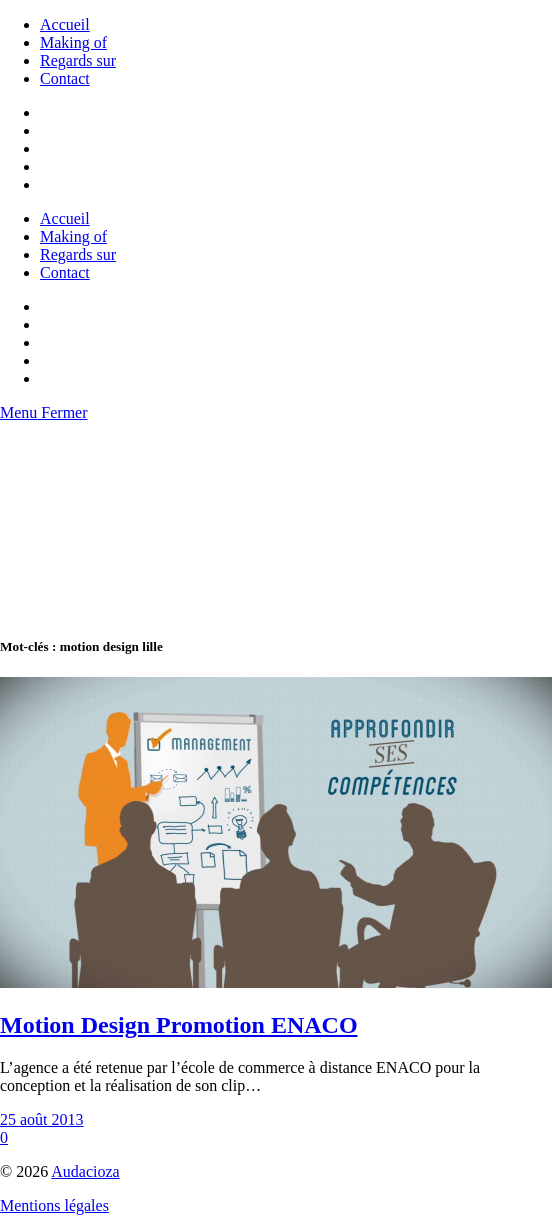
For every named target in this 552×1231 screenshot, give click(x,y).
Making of (73, 42)
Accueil (65, 24)
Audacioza (85, 1171)
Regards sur (78, 60)
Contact (65, 78)
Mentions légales (54, 1205)
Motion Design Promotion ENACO (179, 1025)
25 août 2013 (42, 1119)
